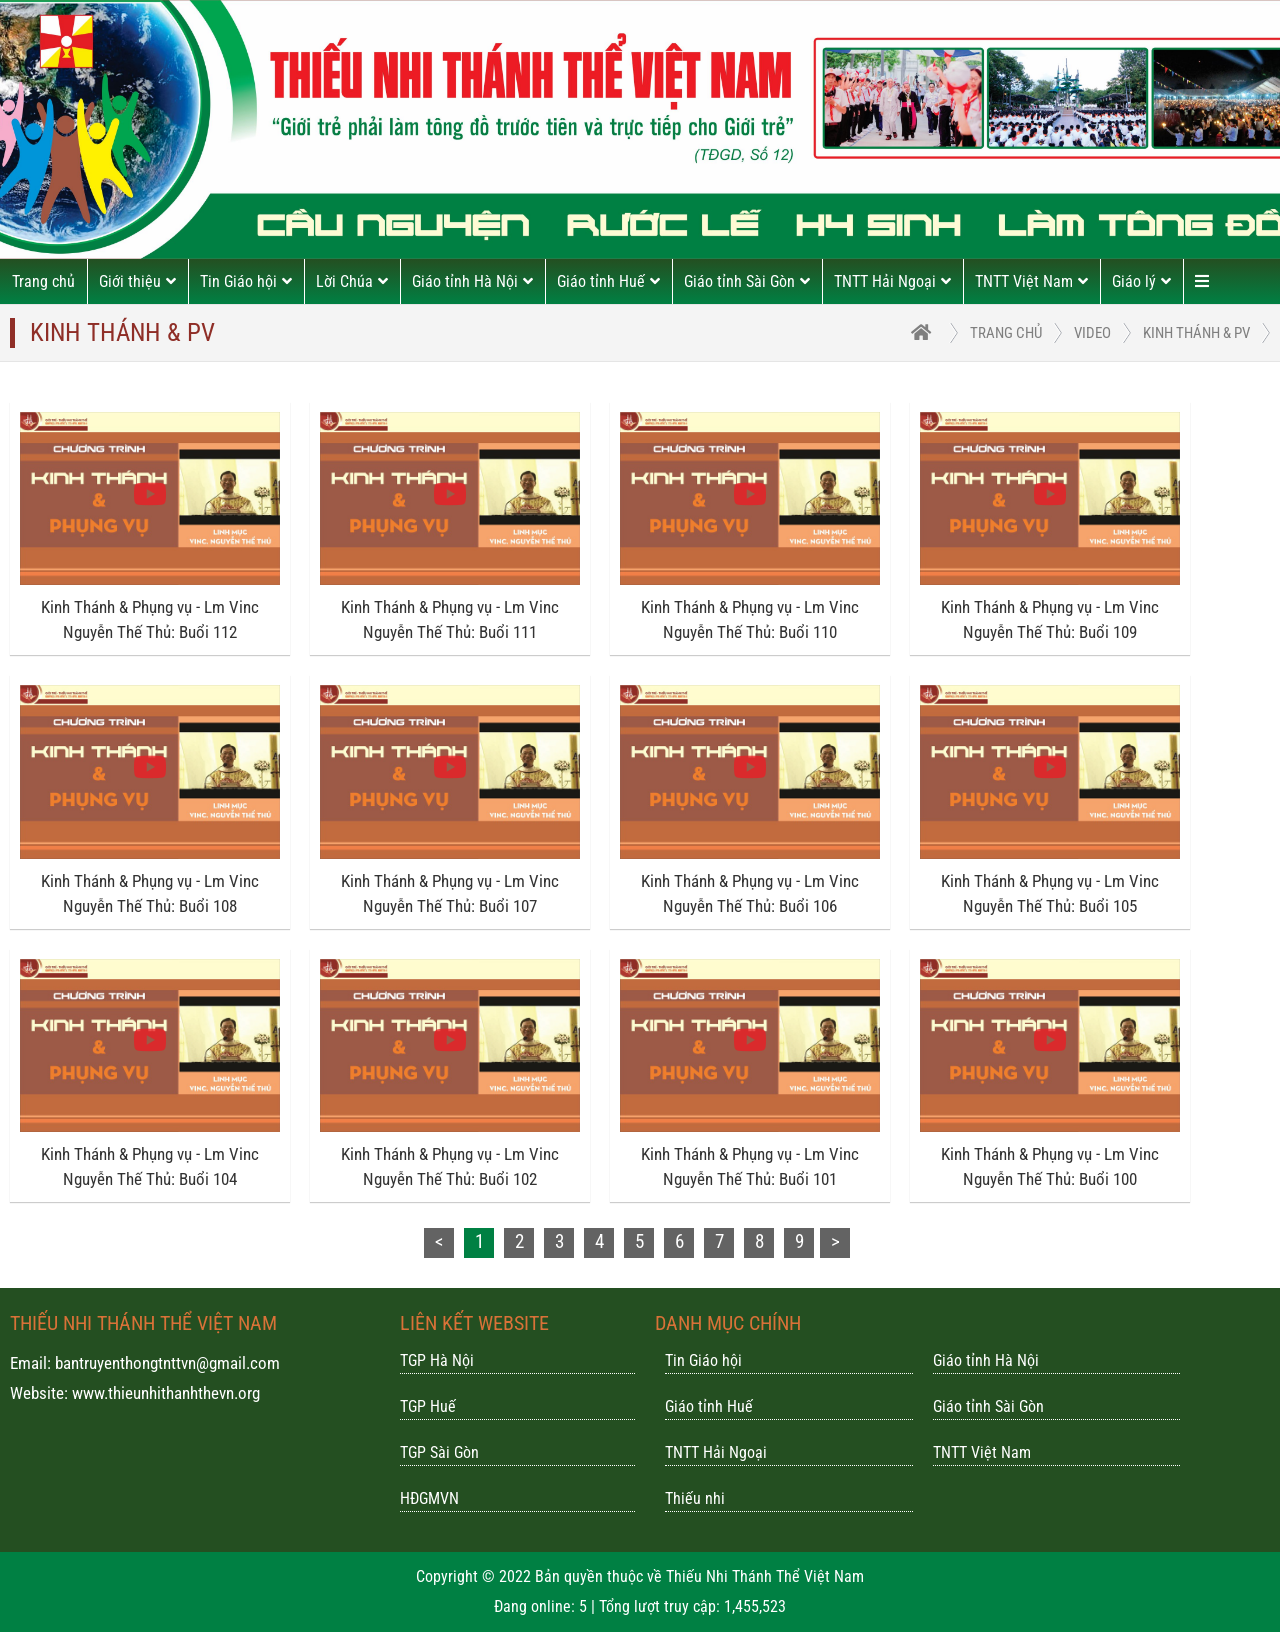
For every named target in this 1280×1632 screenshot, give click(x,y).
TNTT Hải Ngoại (892, 281)
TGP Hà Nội (437, 1360)
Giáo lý (1141, 281)
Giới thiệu (137, 281)
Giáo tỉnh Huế (608, 281)
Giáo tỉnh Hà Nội (472, 281)
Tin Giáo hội (246, 281)
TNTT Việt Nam (1031, 281)
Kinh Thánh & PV (1196, 333)
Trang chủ (43, 281)
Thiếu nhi (695, 1498)
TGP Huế (428, 1406)
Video (1092, 333)
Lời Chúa (352, 281)
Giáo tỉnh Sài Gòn (747, 281)
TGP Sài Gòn (439, 1452)
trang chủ (1006, 333)
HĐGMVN (429, 1498)
